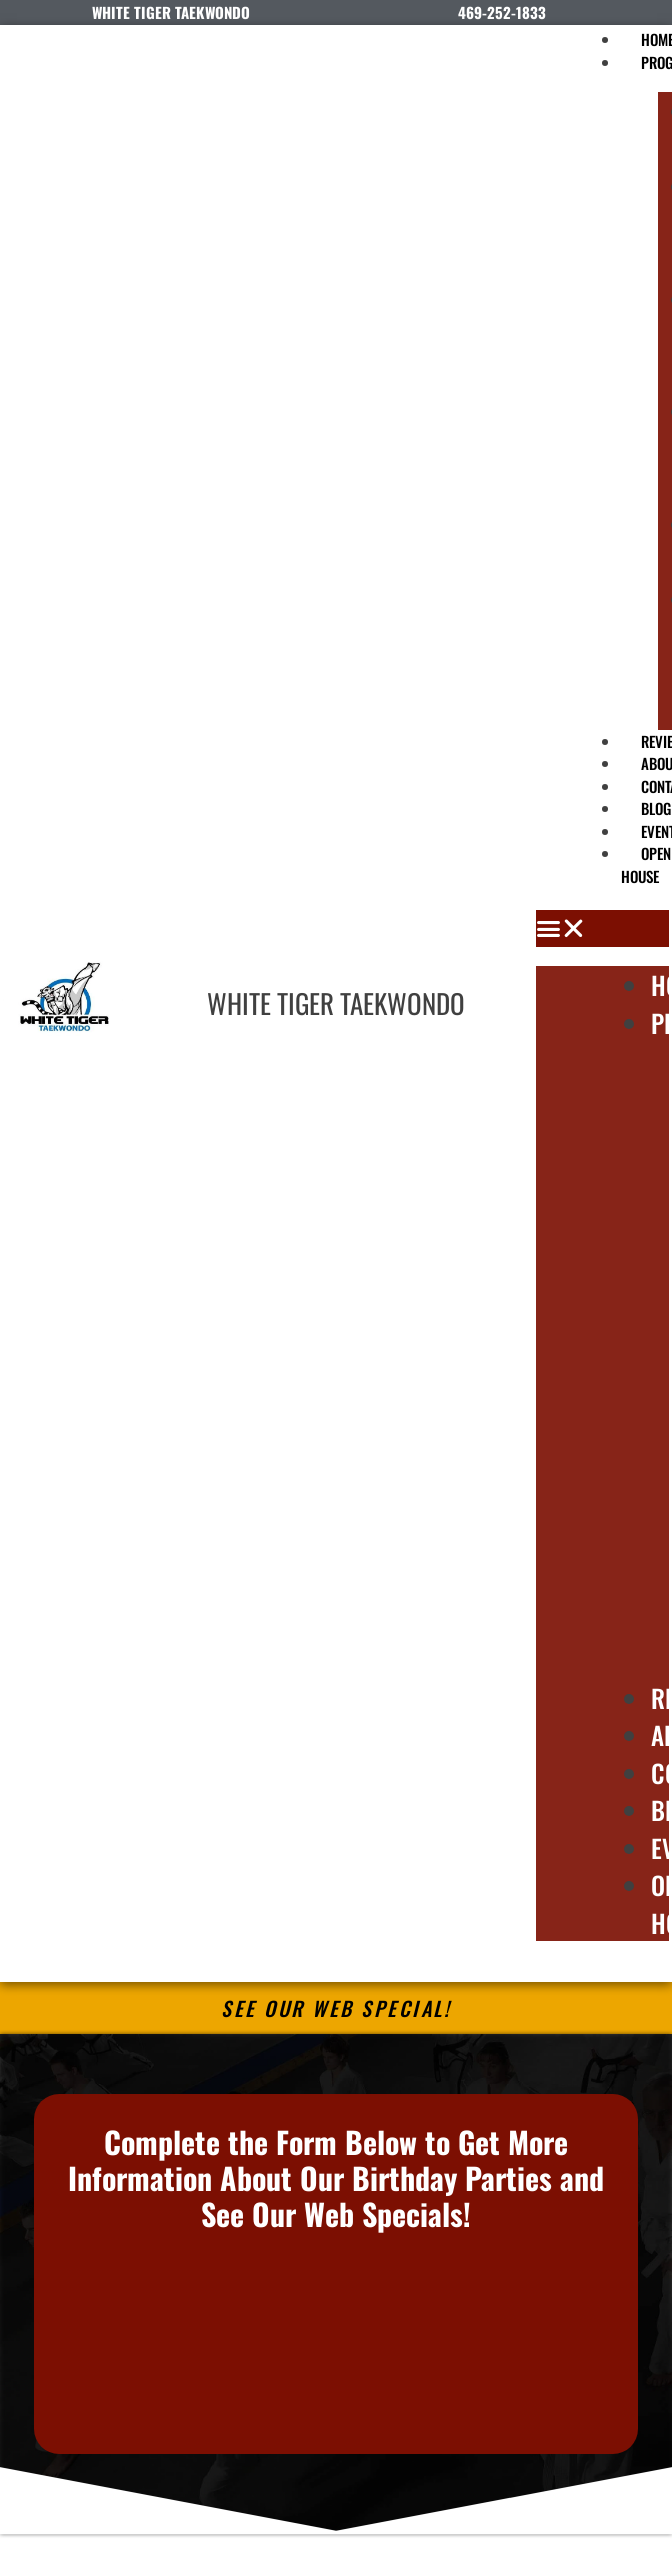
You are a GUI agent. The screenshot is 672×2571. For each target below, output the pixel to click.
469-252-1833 (502, 12)
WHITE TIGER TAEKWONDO (336, 1003)
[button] (602, 929)
